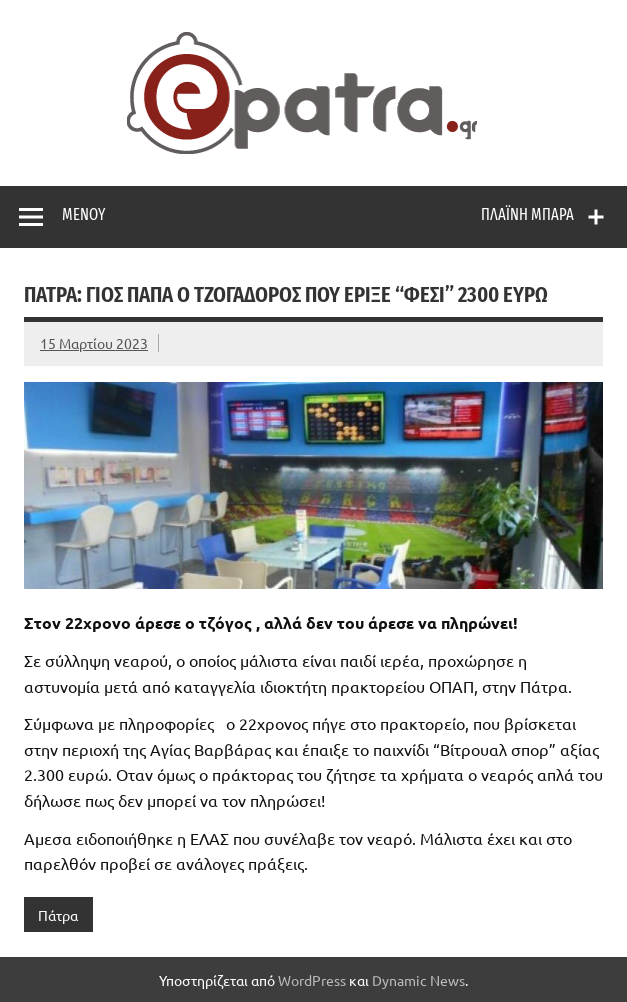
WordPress (312, 980)
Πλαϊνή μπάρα (527, 214)
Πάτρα (58, 915)
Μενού (83, 214)
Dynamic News (418, 980)
